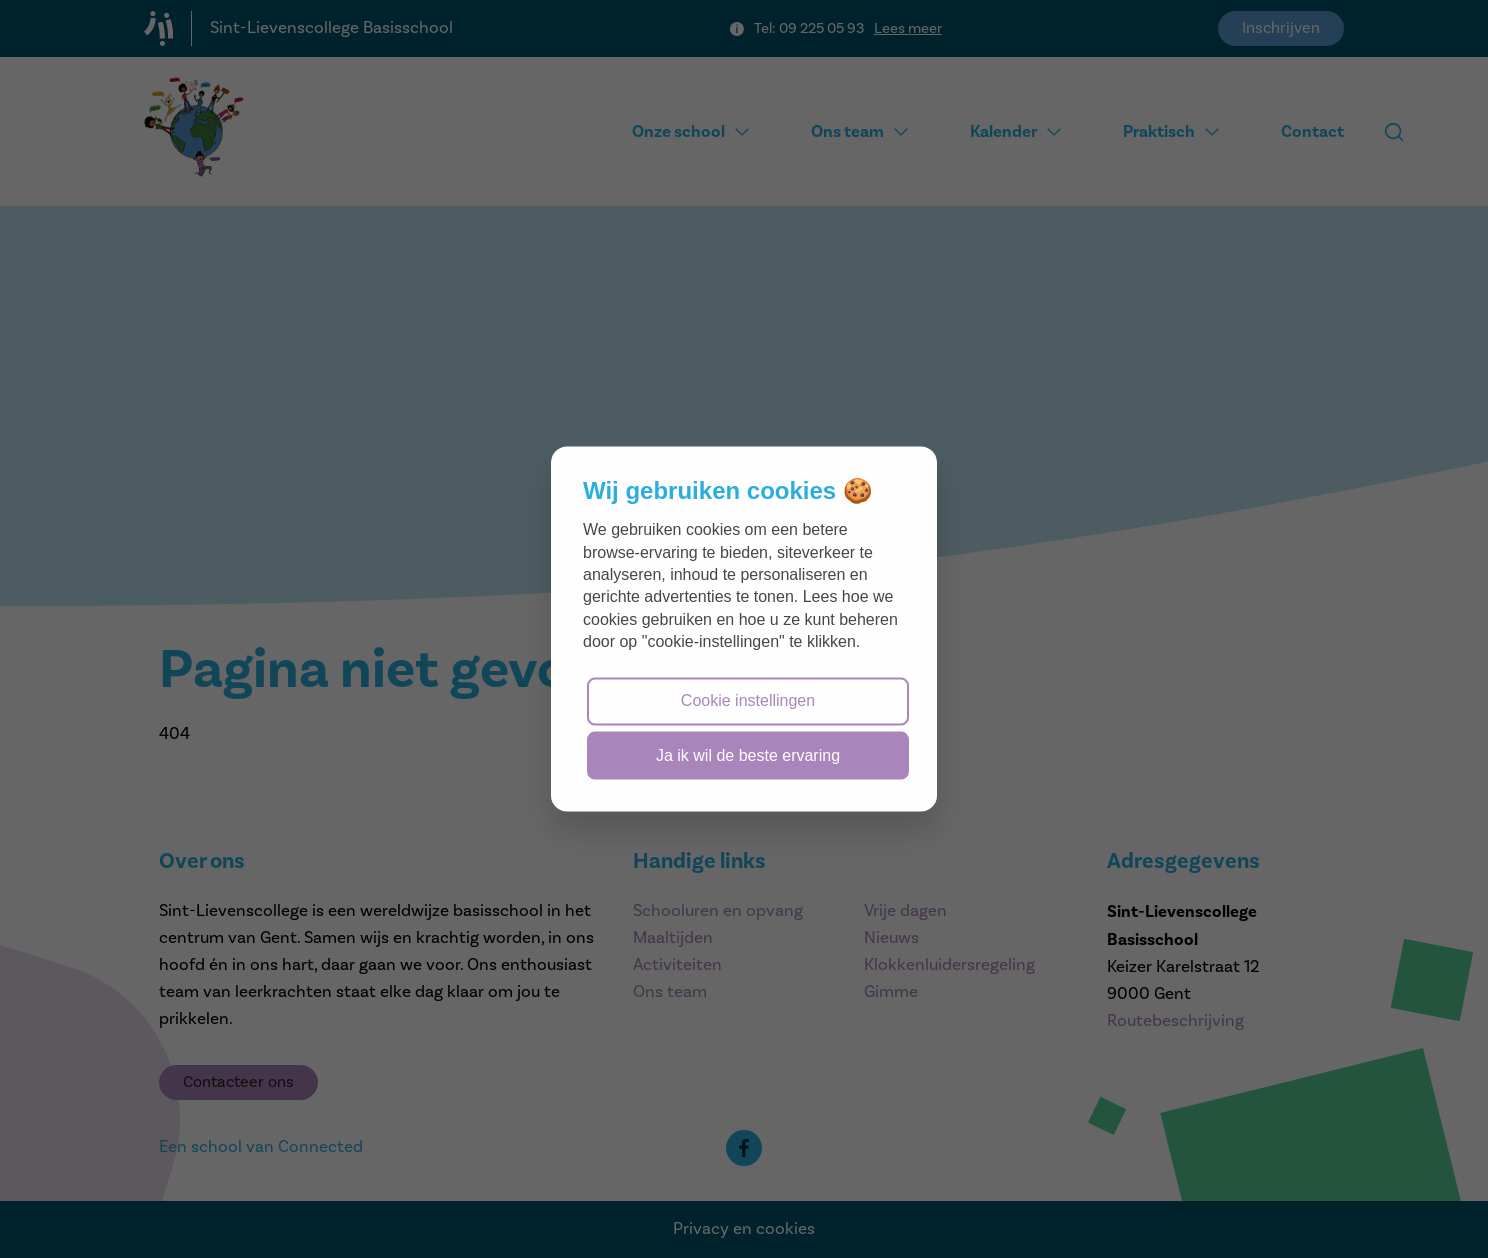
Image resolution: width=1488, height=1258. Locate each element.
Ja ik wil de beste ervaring (748, 754)
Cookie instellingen (748, 700)
